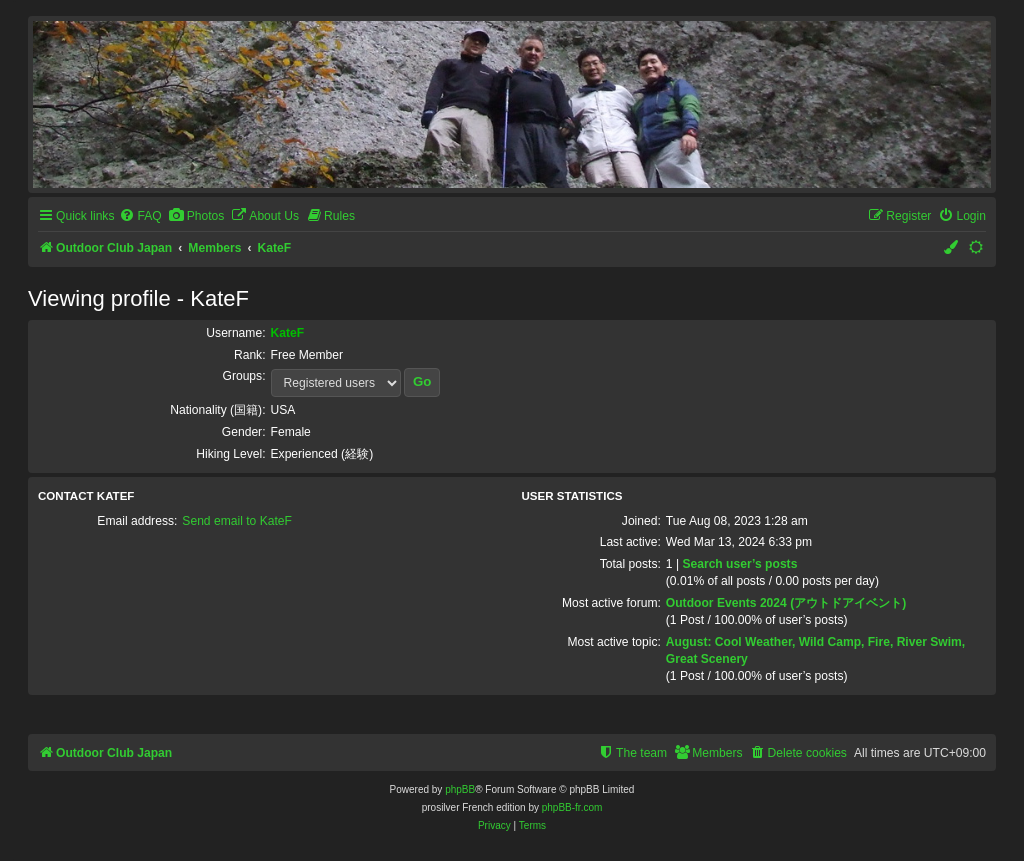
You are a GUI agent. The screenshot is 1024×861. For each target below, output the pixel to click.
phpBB (460, 789)
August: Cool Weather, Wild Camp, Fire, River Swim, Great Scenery (815, 650)
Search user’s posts (739, 564)
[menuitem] (140, 216)
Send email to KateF (237, 521)
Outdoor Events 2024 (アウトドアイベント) (786, 603)
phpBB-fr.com (572, 807)
